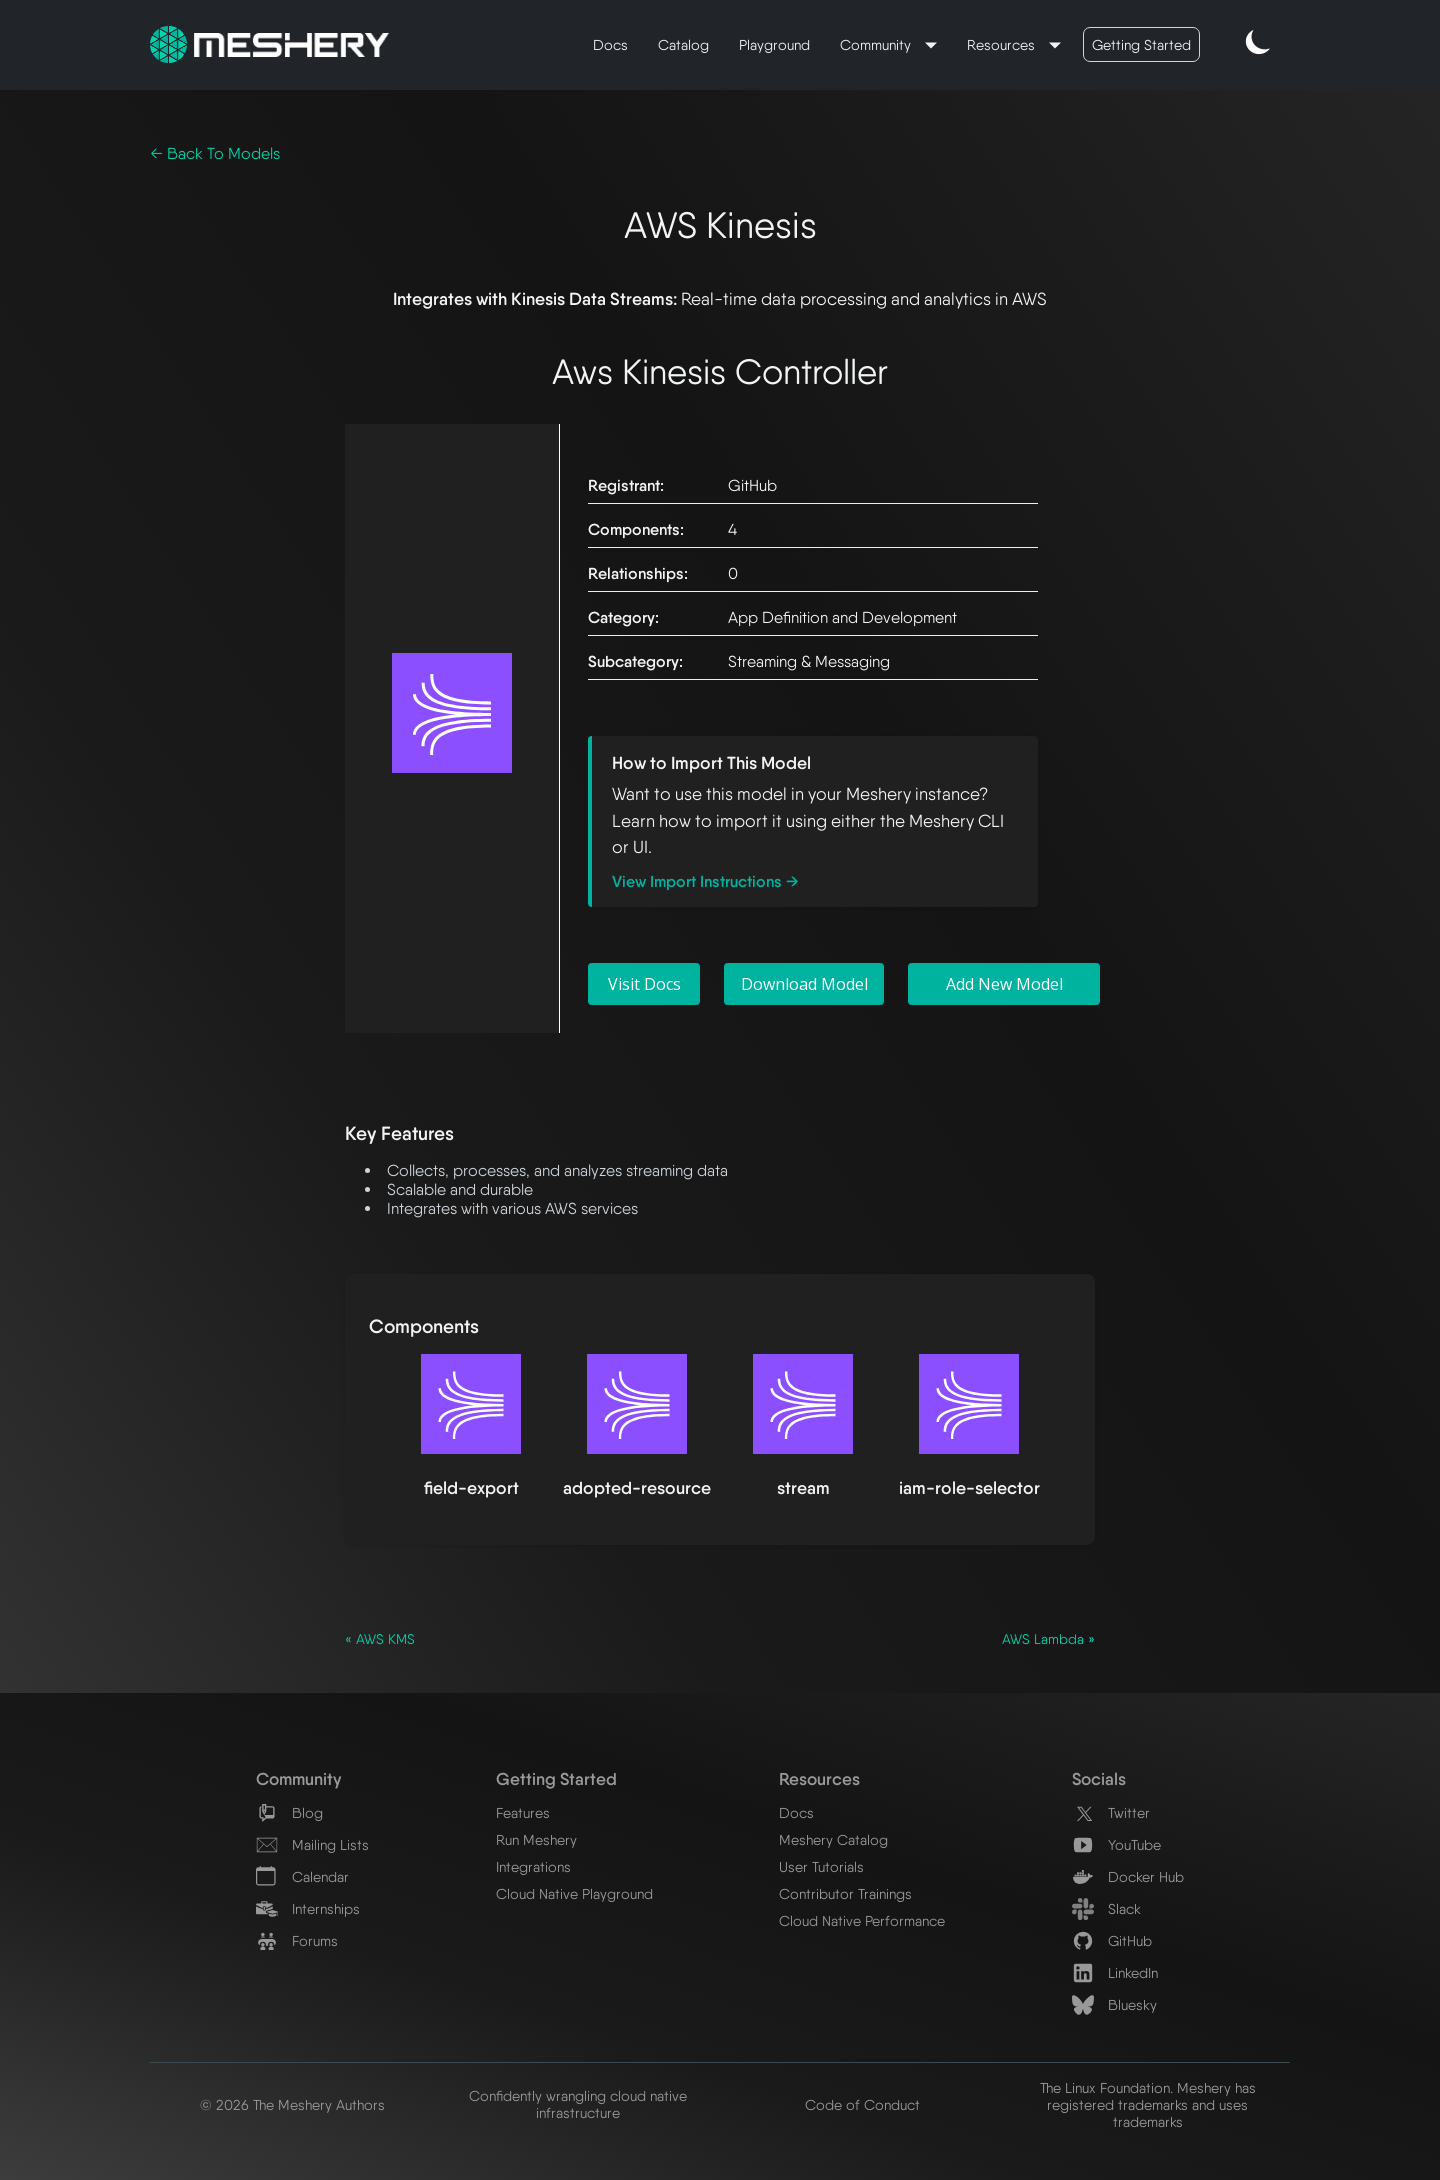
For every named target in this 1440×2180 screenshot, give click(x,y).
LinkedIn (1115, 1972)
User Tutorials (821, 1866)
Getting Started (1141, 44)
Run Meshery (536, 1839)
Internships (308, 1908)
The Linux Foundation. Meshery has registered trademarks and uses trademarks (1148, 2104)
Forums (297, 1940)
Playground (774, 44)
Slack (1106, 1908)
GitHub (1112, 1940)
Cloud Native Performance (862, 1920)
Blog (289, 1812)
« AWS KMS (380, 1639)
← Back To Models (215, 153)
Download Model (804, 984)
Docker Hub (1128, 1876)
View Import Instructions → (705, 881)
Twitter (1111, 1812)
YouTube (1116, 1844)
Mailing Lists (312, 1844)
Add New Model (1004, 984)
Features (523, 1812)
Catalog (683, 44)
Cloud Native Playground (574, 1893)
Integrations (533, 1866)
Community (877, 44)
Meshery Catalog (833, 1839)
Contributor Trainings (845, 1893)
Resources (1003, 44)
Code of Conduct (862, 2104)
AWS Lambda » (1048, 1639)
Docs (610, 44)
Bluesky (1114, 2004)
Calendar (302, 1876)
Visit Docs (644, 984)
